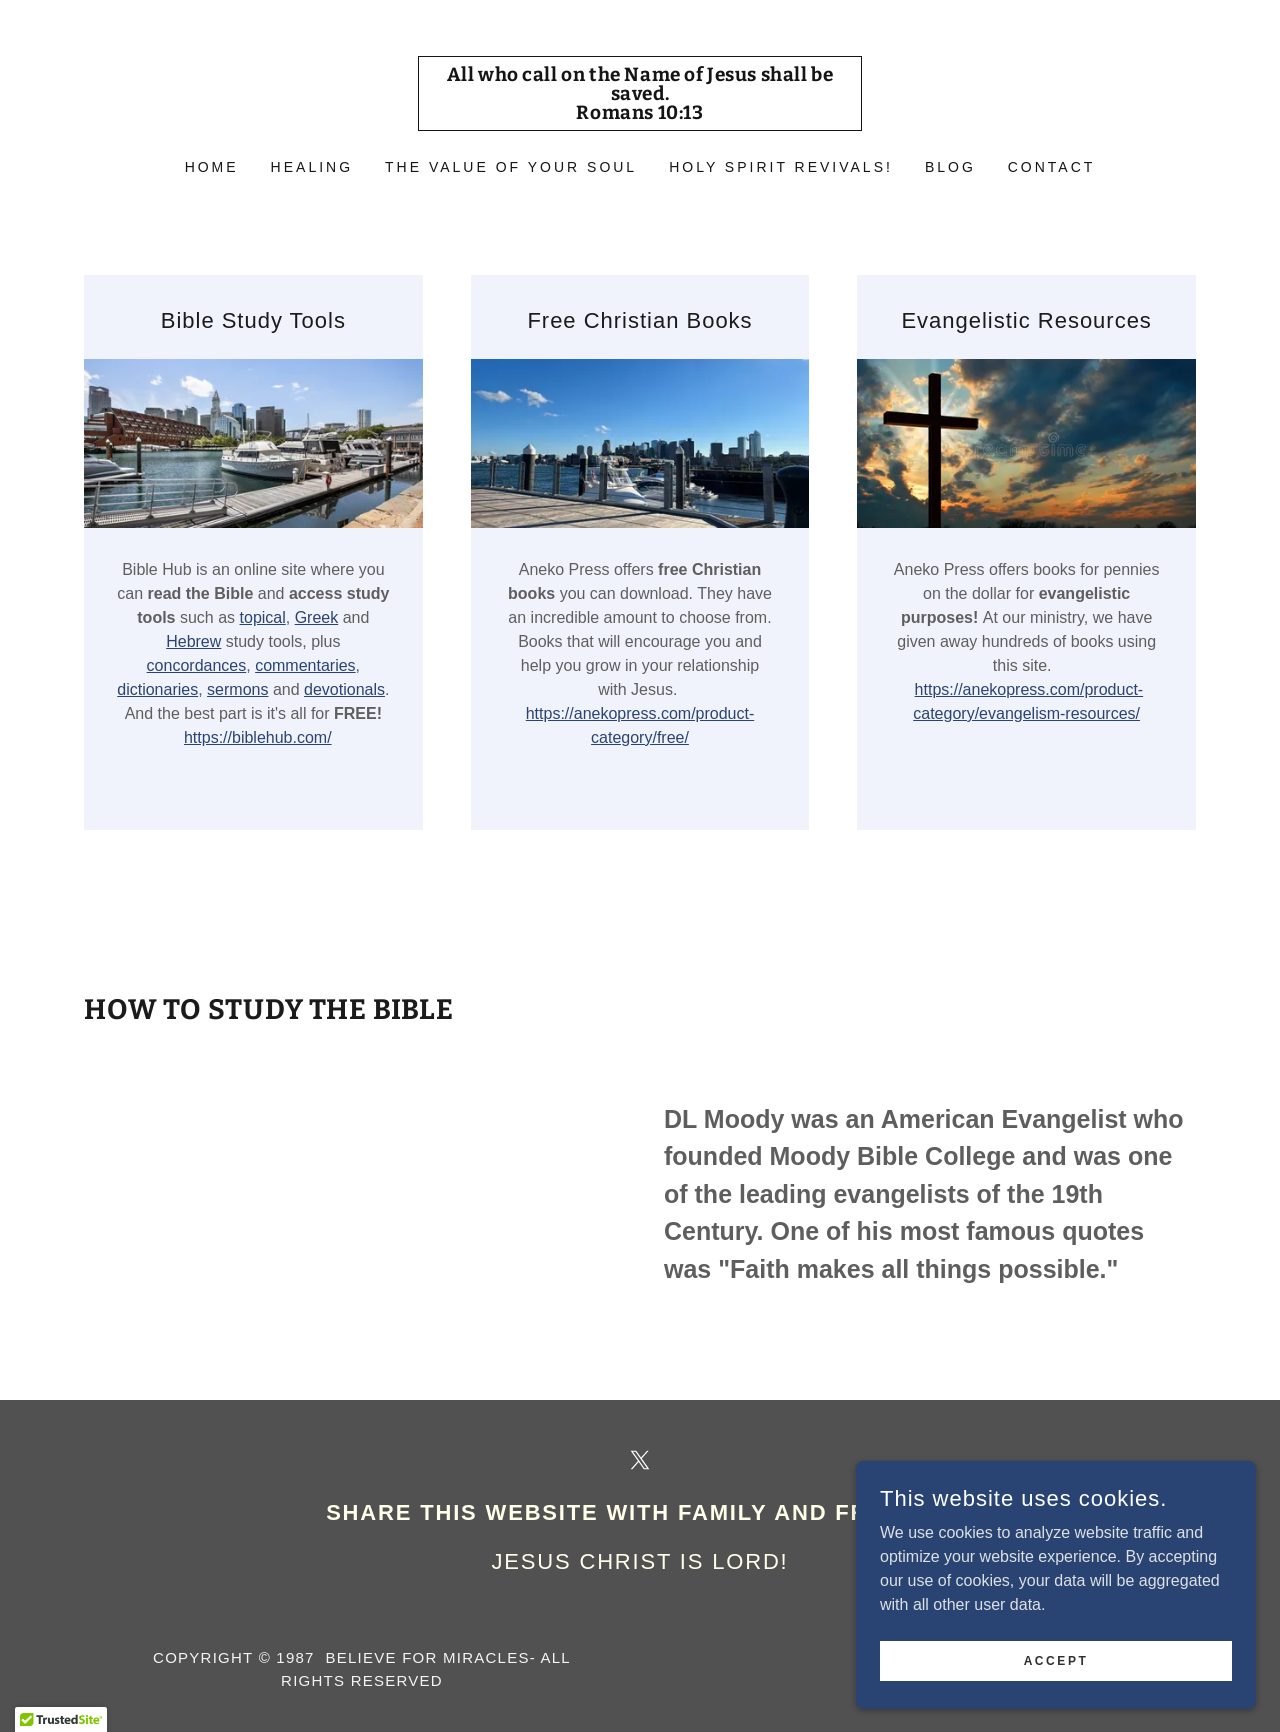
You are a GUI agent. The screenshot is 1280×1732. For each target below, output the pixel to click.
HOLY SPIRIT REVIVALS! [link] (781, 167)
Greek (317, 617)
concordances (197, 665)
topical (263, 617)
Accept (1056, 1660)
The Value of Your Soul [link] (511, 167)
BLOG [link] (950, 167)
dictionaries (157, 689)
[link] (640, 113)
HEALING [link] (312, 167)
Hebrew (193, 641)
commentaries (305, 665)
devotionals (344, 689)
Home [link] (212, 167)
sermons (237, 689)
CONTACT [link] (1052, 167)
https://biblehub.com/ (258, 737)
